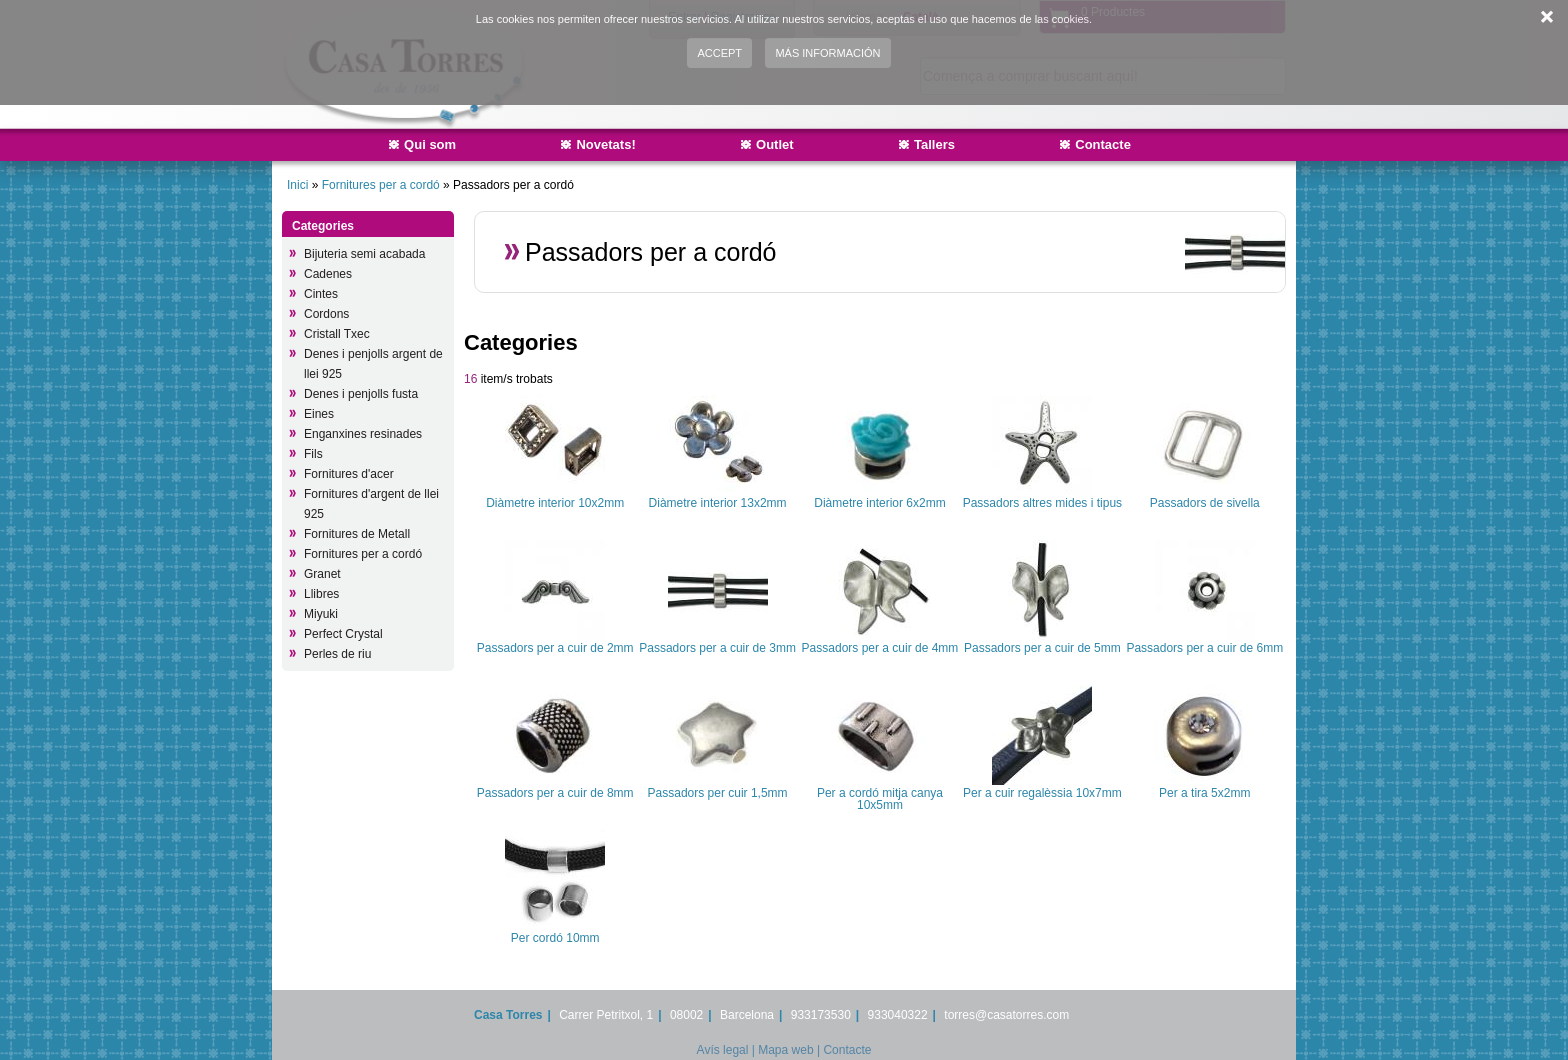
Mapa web (785, 1050)
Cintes (321, 294)
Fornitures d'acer (349, 474)
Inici (297, 185)
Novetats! (605, 144)
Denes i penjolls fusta (361, 394)
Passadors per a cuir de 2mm (555, 648)
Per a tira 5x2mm (1204, 793)
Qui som (430, 144)
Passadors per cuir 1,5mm (718, 793)
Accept (719, 53)
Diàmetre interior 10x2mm (555, 503)
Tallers (934, 144)
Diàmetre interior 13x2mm (718, 503)
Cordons (326, 314)
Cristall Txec (337, 334)
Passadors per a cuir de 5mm (1042, 648)
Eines (319, 414)
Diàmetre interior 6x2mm (879, 503)
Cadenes (328, 274)
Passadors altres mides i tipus (1042, 503)
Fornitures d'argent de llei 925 (371, 504)
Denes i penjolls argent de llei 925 (373, 364)
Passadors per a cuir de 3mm (717, 648)
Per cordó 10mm (555, 938)
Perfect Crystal (343, 634)
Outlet (775, 144)
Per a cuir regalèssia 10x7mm (1042, 793)
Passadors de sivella (1205, 503)
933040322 (898, 1015)
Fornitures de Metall (357, 534)
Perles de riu (337, 654)
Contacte (1103, 144)
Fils (313, 454)
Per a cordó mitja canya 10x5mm (880, 799)
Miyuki (321, 614)
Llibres (321, 594)
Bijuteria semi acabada (364, 254)
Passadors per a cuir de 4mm (880, 648)
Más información (827, 53)
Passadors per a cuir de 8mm (555, 793)
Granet (322, 574)
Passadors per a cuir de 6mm (1204, 648)
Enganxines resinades (363, 434)
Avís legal (723, 1050)
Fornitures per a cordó (381, 185)
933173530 (821, 1015)
